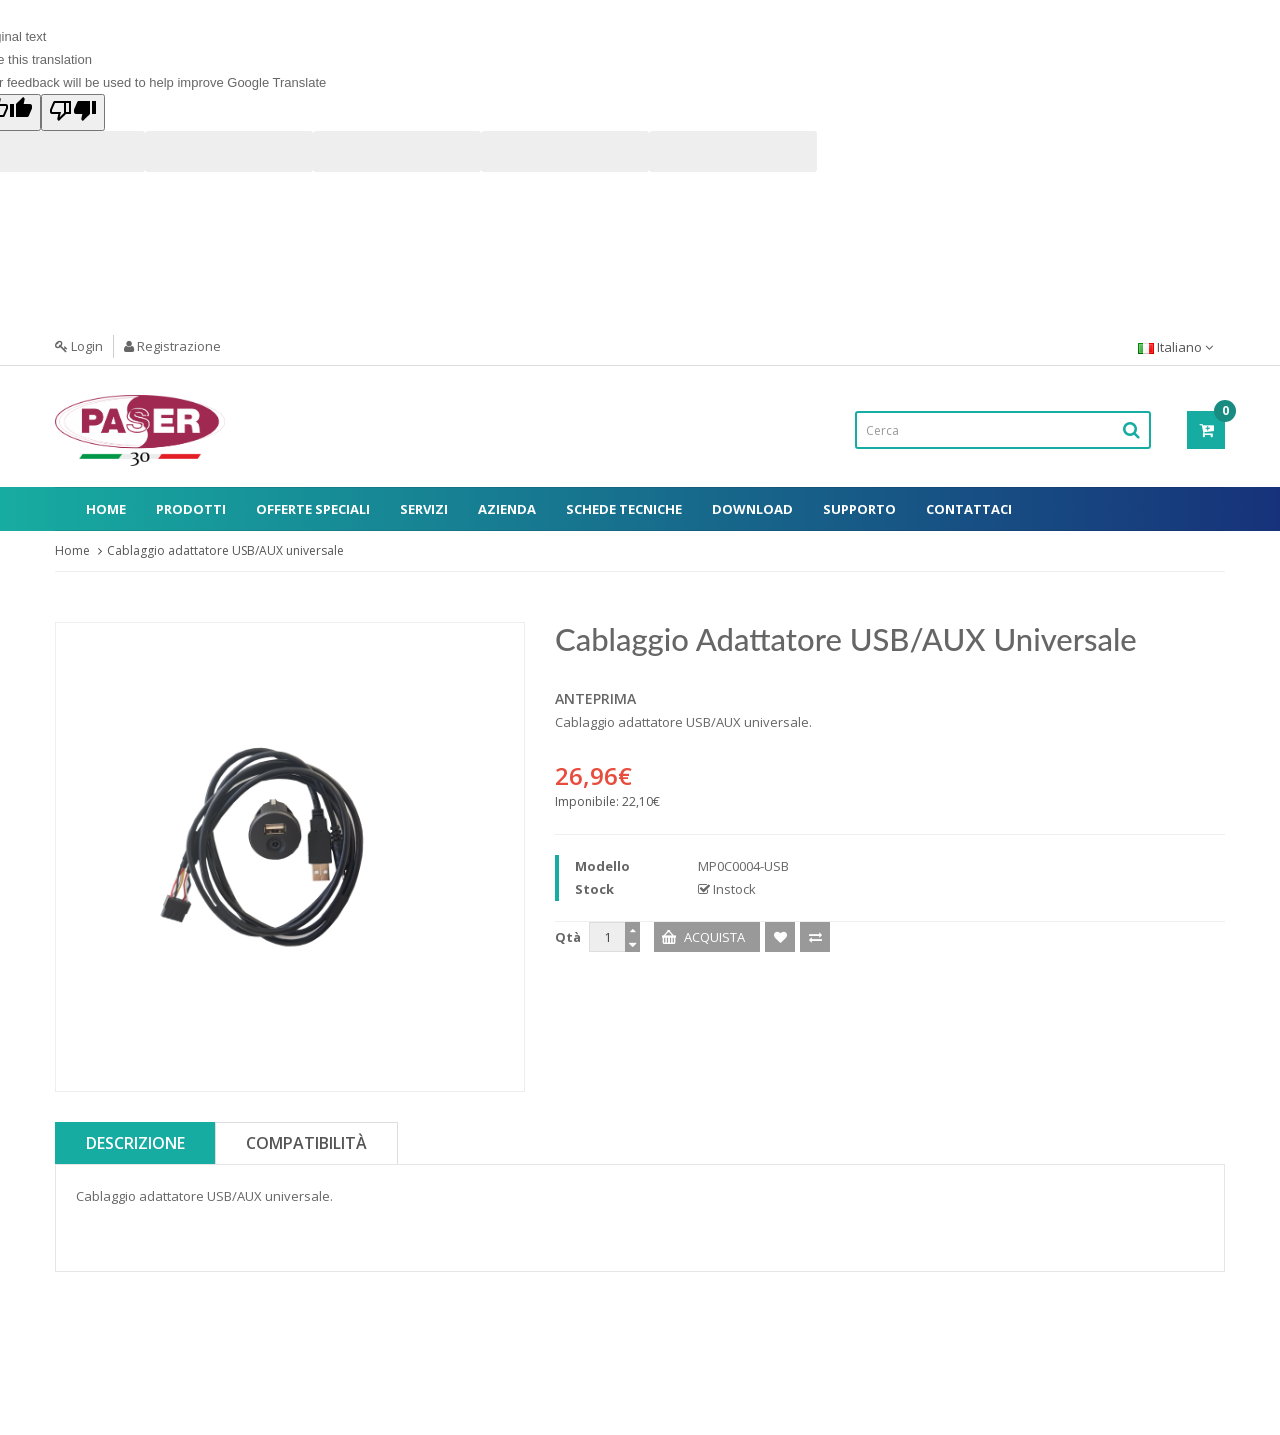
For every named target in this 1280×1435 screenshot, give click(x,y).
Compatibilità (306, 1143)
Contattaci (969, 509)
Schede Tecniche (624, 509)
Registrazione (172, 346)
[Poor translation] (73, 112)
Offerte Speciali (313, 509)
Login (79, 346)
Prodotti (191, 509)
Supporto (859, 509)
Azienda (507, 509)
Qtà (568, 937)
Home (106, 509)
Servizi (424, 509)
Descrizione (135, 1143)
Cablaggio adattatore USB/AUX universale (225, 550)
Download (752, 509)
